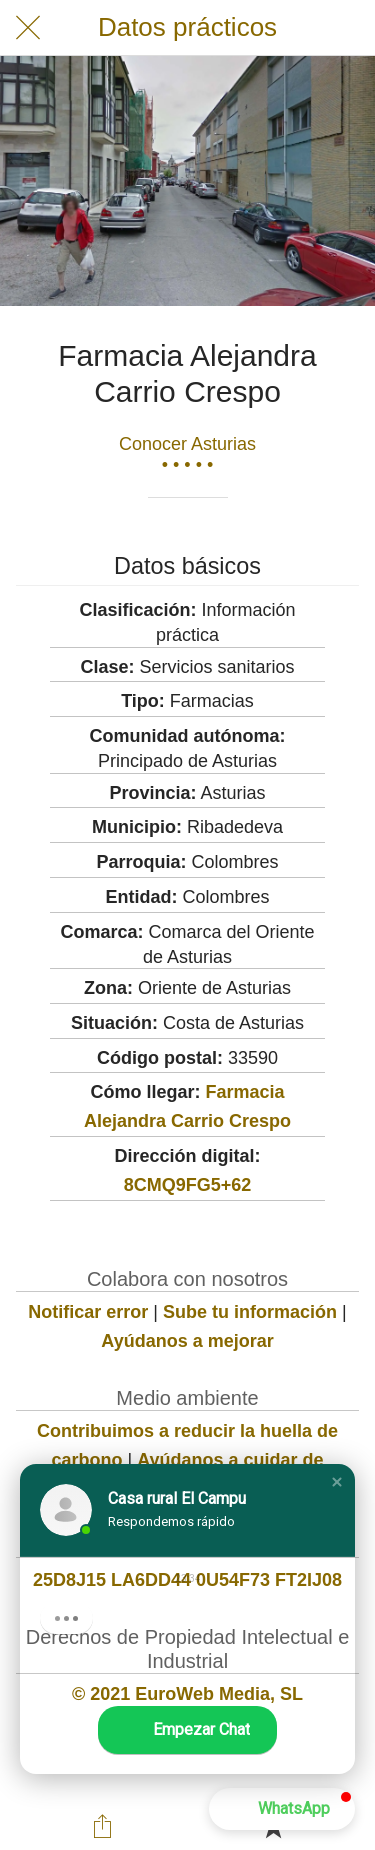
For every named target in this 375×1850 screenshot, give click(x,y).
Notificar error (88, 1312)
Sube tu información (250, 1312)
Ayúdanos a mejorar (187, 1341)
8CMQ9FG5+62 (188, 1185)
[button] (337, 1482)
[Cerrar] (28, 28)
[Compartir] (102, 1826)
